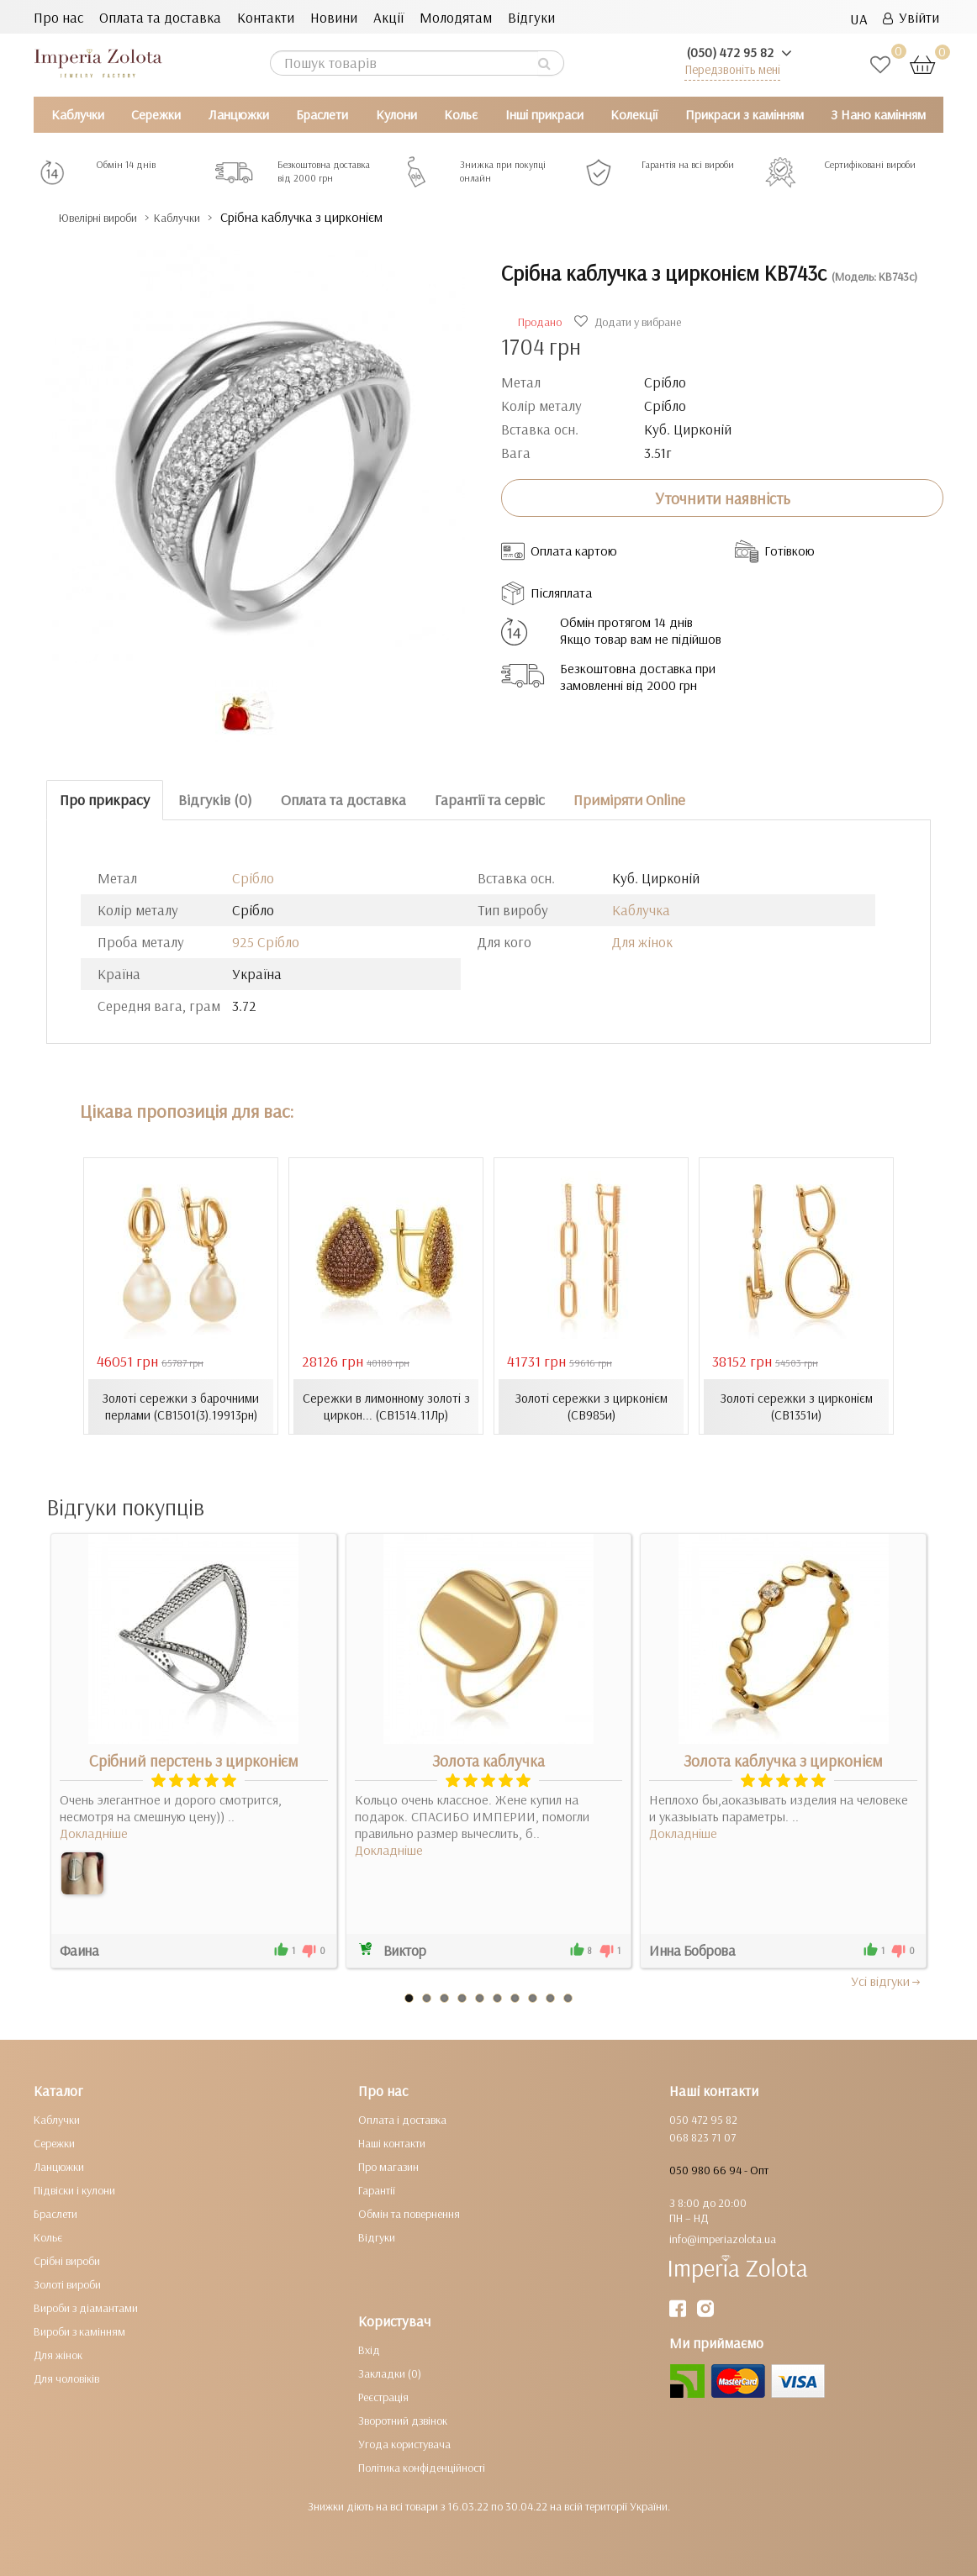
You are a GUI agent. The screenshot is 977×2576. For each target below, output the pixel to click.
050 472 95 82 (703, 2118)
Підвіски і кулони (74, 2189)
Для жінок (642, 942)
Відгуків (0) (215, 799)
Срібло (253, 878)
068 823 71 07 (702, 2136)
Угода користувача (404, 2443)
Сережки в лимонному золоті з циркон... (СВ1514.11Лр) (386, 1406)
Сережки (156, 114)
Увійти (911, 17)
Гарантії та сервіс (490, 799)
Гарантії (376, 2189)
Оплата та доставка (160, 17)
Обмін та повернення (409, 2212)
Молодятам (456, 17)
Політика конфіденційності (421, 2466)
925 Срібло (265, 942)
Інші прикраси (544, 114)
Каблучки (77, 114)
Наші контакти (391, 2142)
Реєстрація (383, 2396)
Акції (388, 17)
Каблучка (641, 910)
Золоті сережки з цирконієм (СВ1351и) (796, 1406)
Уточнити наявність (722, 497)
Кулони (396, 114)
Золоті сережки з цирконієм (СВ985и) (591, 1406)
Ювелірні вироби (112, 217)
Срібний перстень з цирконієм (193, 1760)
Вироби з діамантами (86, 2307)
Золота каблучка (488, 1760)
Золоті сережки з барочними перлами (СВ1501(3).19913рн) (180, 1406)
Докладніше (94, 1832)
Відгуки (531, 17)
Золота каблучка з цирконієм (783, 1760)
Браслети (322, 114)
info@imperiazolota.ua (722, 2238)
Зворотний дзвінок (402, 2419)
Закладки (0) (389, 2372)
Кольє (461, 114)
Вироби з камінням (79, 2330)
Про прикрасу (105, 799)
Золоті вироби (67, 2283)
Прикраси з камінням (744, 114)
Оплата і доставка (402, 2118)
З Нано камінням (878, 114)
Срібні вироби (67, 2260)
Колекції (633, 114)
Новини (333, 17)
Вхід (369, 2349)
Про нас (58, 17)
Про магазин (388, 2165)
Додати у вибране (629, 321)
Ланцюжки (239, 114)
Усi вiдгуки (886, 1980)
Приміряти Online (629, 799)
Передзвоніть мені (732, 69)
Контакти (265, 17)
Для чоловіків (66, 2377)
